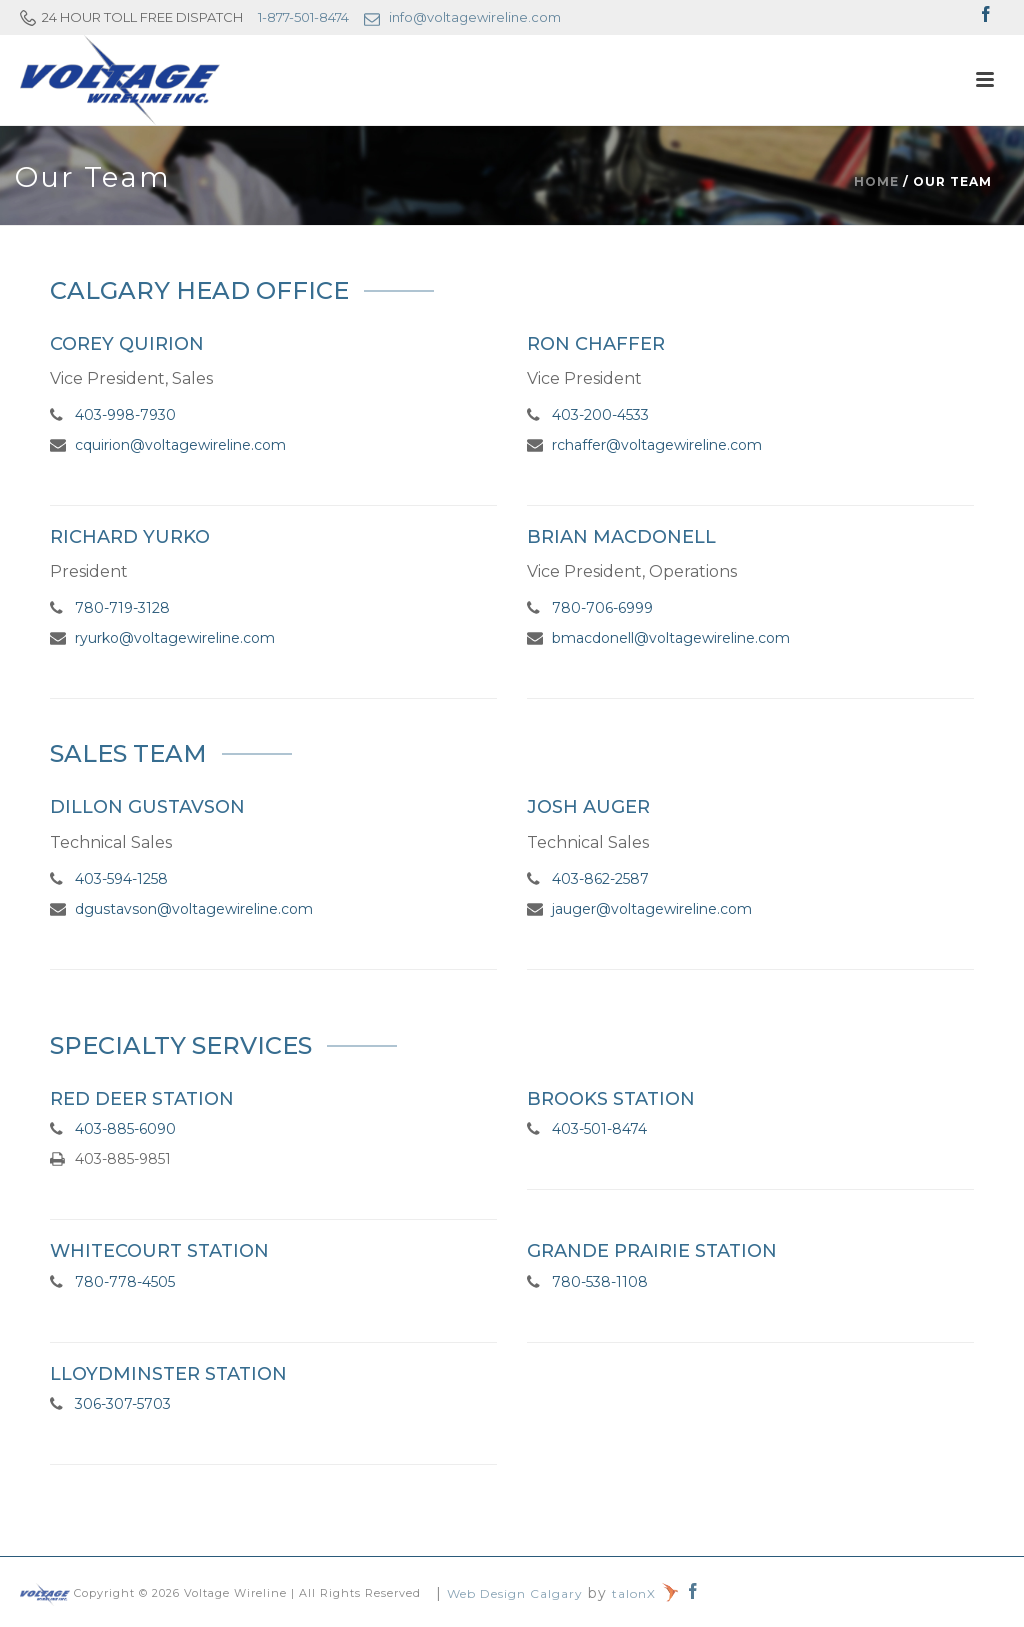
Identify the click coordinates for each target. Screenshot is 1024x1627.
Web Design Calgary (515, 1593)
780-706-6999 (602, 608)
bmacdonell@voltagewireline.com (671, 638)
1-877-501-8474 (303, 17)
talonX (646, 1593)
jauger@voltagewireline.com (652, 909)
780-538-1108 (600, 1282)
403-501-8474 (599, 1129)
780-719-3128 (122, 608)
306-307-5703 (123, 1404)
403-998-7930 (125, 415)
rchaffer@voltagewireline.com (657, 445)
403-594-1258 (121, 879)
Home (876, 181)
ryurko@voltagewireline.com (175, 638)
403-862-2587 (600, 879)
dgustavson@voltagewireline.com (194, 909)
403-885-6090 (125, 1129)
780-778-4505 (125, 1282)
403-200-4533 (600, 415)
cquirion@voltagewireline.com (180, 445)
